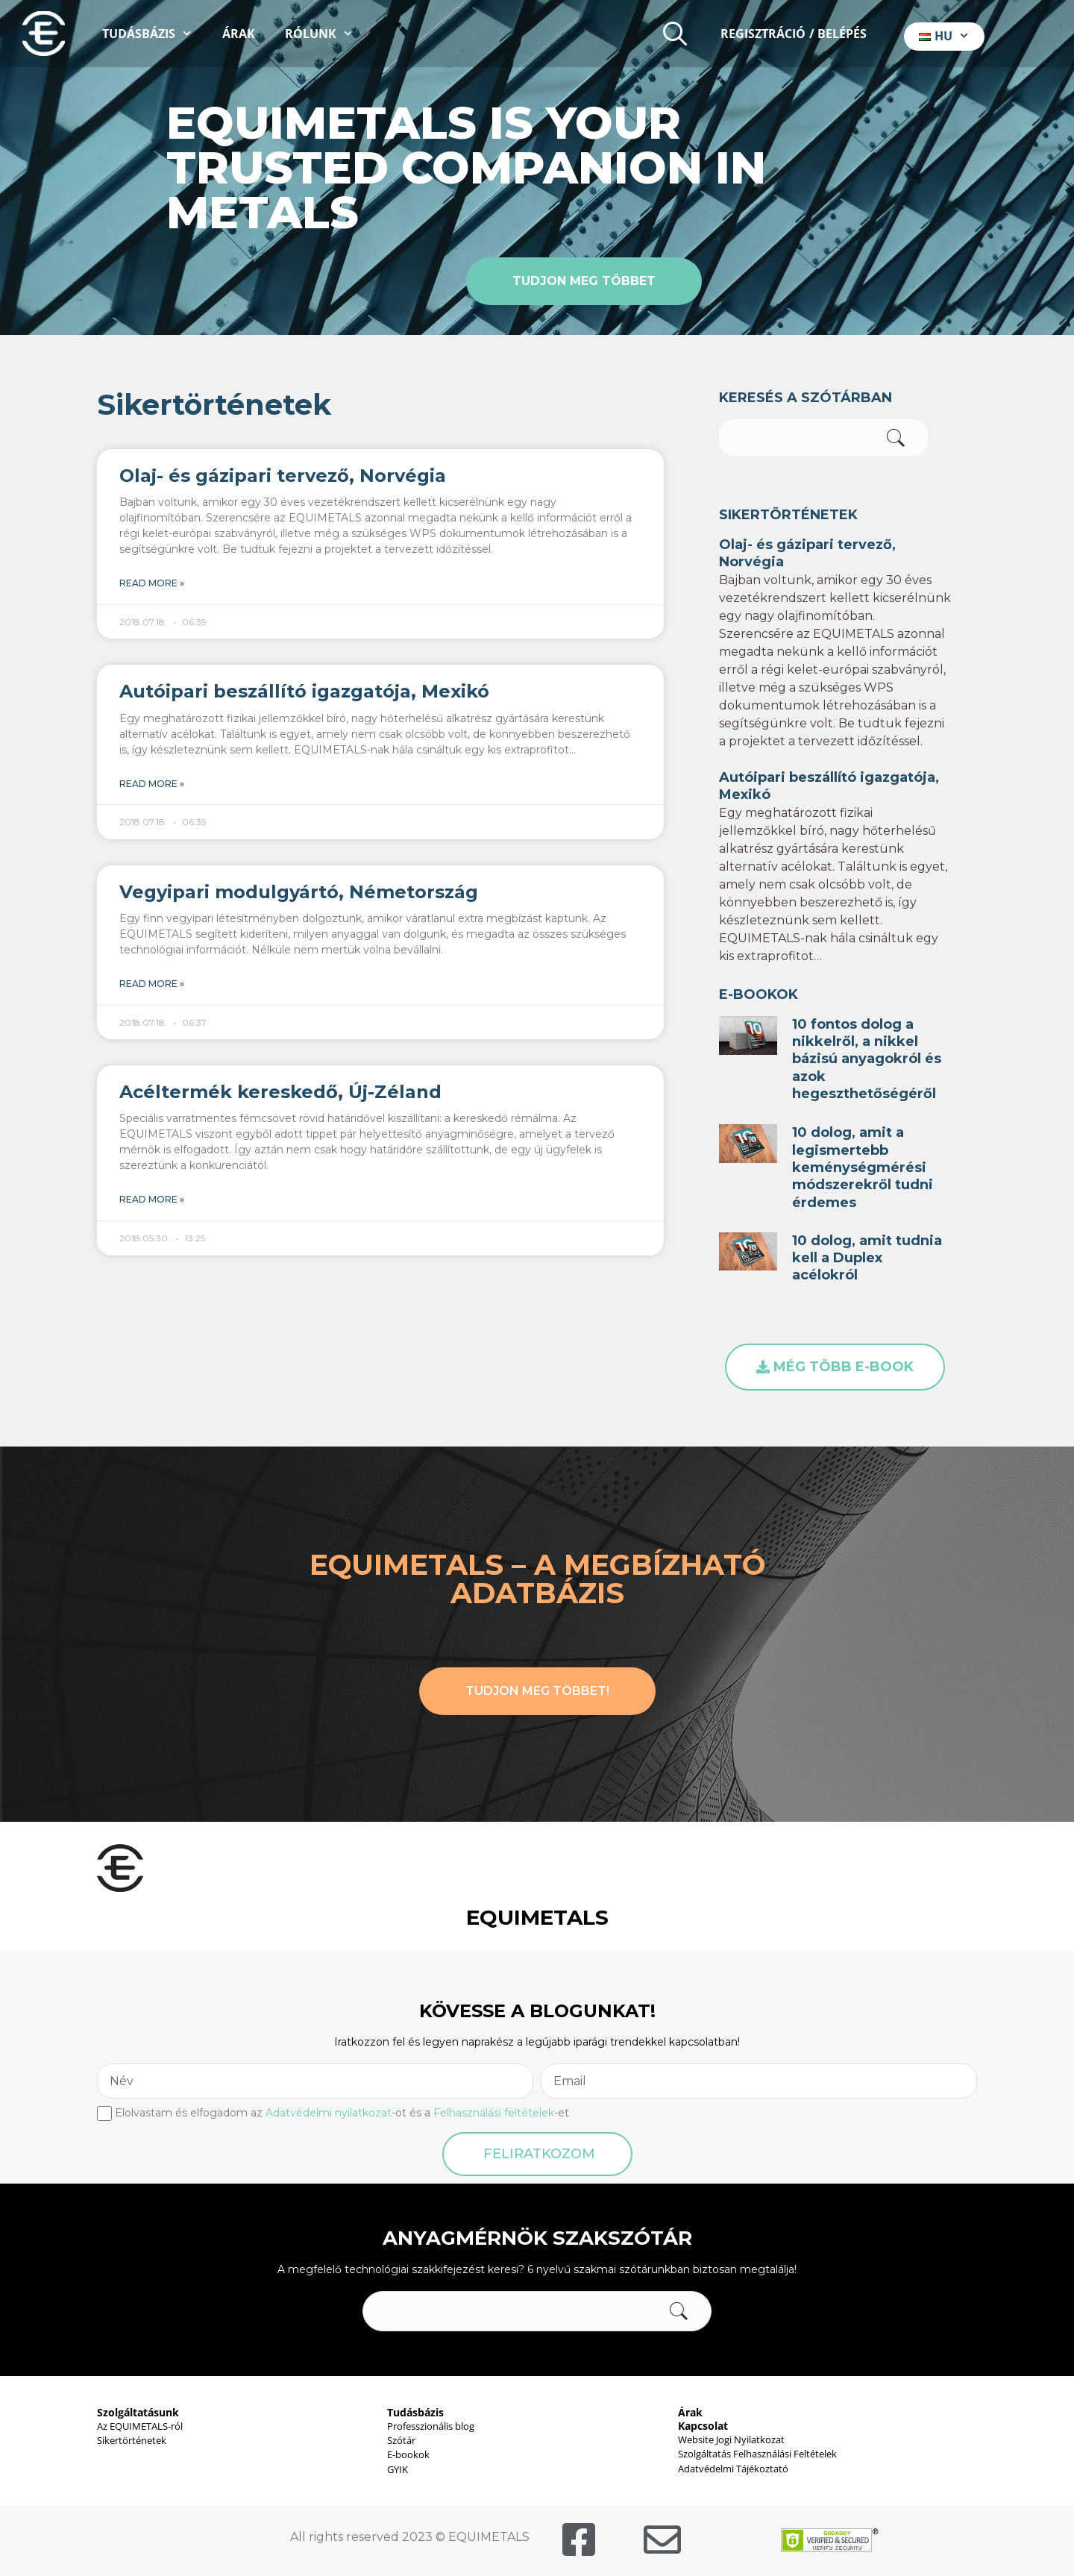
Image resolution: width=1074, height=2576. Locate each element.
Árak (238, 33)
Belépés (842, 33)
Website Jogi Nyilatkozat (731, 2439)
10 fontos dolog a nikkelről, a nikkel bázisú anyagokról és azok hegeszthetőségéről (866, 1059)
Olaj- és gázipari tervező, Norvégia (282, 475)
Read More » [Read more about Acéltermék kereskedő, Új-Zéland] (151, 1199)
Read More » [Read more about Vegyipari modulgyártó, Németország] (151, 983)
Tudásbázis (154, 33)
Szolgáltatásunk (138, 2412)
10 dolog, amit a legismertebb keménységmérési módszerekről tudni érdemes (862, 1167)
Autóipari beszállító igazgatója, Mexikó (304, 691)
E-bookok (408, 2454)
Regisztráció (763, 33)
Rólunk (326, 33)
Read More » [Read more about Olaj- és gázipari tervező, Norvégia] (151, 583)
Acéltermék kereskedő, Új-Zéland (280, 1092)
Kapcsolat (703, 2426)
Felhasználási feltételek (493, 2112)
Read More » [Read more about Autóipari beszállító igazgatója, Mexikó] (151, 783)
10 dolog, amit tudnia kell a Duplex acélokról (867, 1258)
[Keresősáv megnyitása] (675, 33)
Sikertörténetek (131, 2440)
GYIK (397, 2469)
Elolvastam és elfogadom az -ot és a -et (342, 2112)
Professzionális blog (430, 2426)
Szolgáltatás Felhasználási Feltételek (757, 2453)
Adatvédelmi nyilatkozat (329, 2112)
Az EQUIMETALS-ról (140, 2426)
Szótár (401, 2440)
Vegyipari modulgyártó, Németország (298, 892)
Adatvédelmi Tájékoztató (733, 2468)
